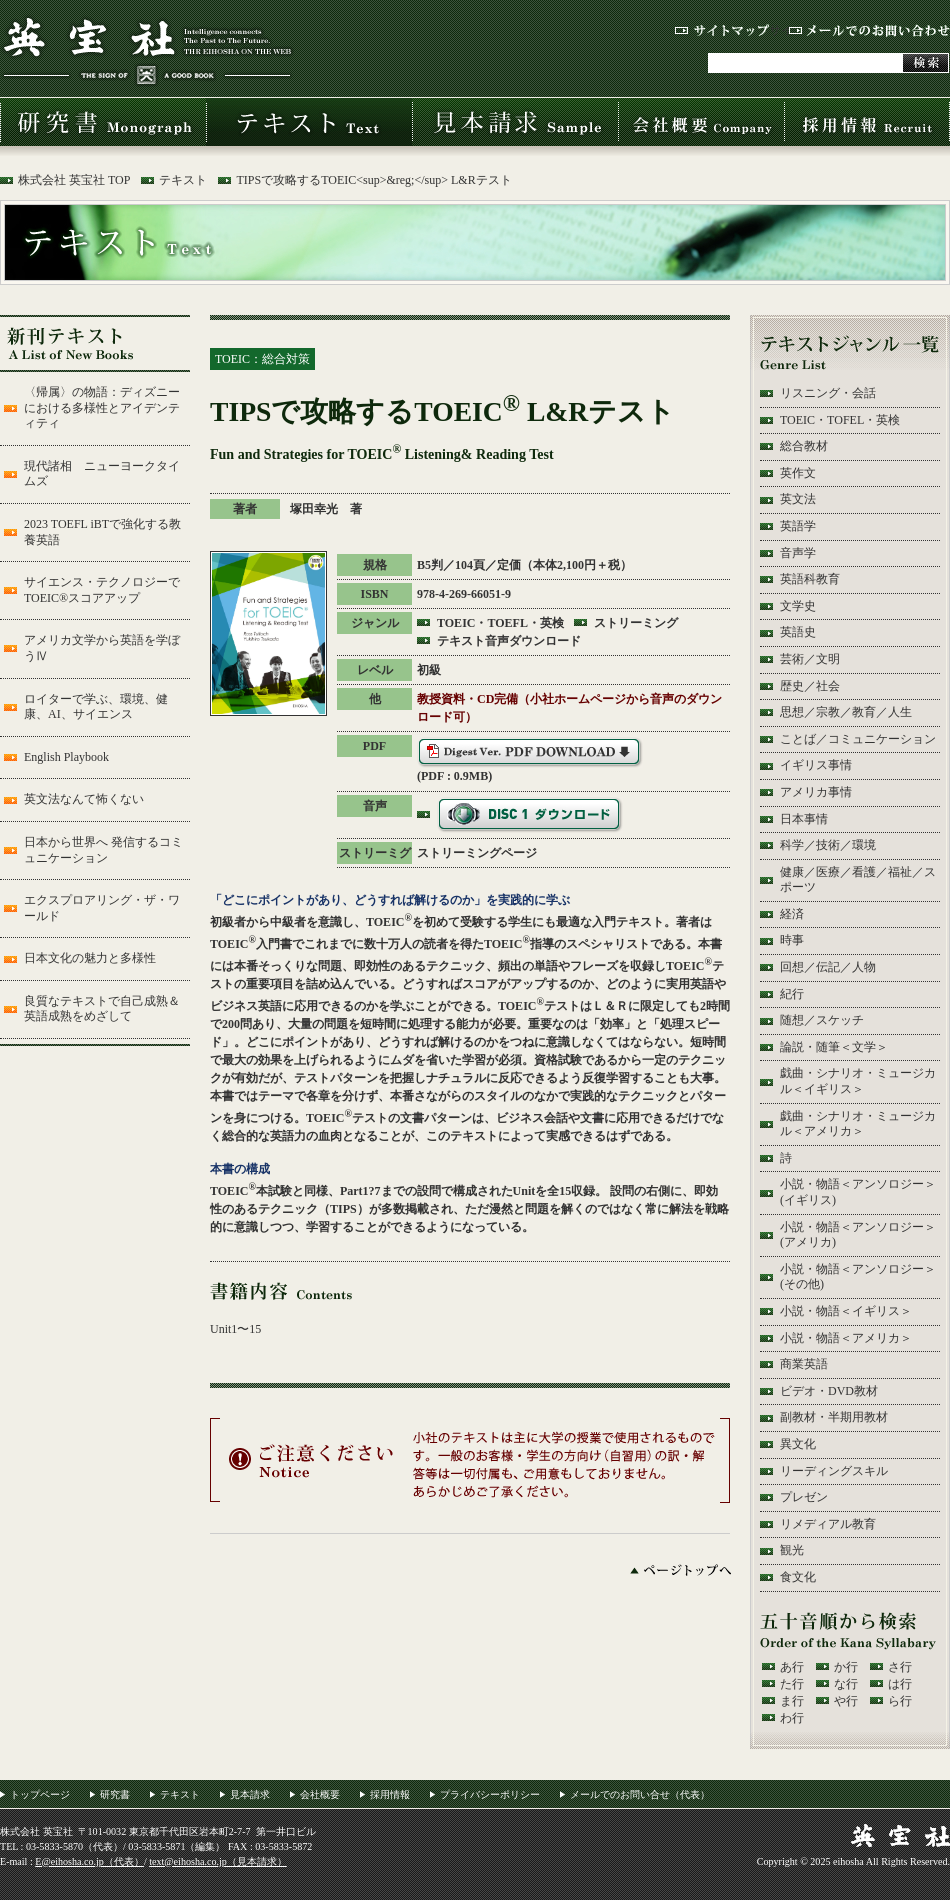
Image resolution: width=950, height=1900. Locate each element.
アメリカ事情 (816, 792)
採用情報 (867, 122)
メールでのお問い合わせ (869, 30)
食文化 (798, 1577)
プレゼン (804, 1497)
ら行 (900, 1701)
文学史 (798, 606)
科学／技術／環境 (828, 845)
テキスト (309, 122)
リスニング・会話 (828, 393)
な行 (846, 1684)
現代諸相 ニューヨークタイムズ (102, 474)
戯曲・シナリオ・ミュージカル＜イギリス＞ (858, 1081)
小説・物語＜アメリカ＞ (846, 1338)
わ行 (792, 1718)
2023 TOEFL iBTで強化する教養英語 (102, 532)
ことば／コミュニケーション (858, 739)
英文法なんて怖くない (84, 799)
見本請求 (515, 122)
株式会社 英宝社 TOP (74, 180)
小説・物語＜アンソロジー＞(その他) (858, 1277)
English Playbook (66, 757)
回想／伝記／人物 (828, 967)
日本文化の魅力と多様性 (90, 958)
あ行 (792, 1667)
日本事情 (804, 819)
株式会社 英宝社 (147, 50)
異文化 (798, 1444)
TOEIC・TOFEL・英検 (840, 420)
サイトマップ (722, 30)
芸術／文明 (810, 659)
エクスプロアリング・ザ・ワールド (102, 908)
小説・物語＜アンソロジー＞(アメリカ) (858, 1235)
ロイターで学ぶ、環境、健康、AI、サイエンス (96, 707)
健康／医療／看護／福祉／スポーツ (858, 880)
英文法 (798, 499)
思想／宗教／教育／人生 (846, 712)
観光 (792, 1550)
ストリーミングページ (477, 853)
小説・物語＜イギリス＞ (846, 1311)
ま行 (792, 1701)
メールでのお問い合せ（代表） (640, 1794)
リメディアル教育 (828, 1524)
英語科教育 (810, 579)
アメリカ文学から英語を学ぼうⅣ (102, 648)
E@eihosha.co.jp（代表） (89, 1861)
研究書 (103, 122)
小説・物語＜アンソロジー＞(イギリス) (858, 1192)
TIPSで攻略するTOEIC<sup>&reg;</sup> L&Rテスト (373, 180)
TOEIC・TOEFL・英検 (500, 623)
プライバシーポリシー (490, 1794)
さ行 (900, 1667)
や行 (846, 1701)
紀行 (792, 994)
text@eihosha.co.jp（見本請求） (218, 1861)
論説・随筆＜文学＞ (834, 1047)
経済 (792, 914)
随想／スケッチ (822, 1020)
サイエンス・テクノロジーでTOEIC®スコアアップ (102, 590)
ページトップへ (680, 1570)
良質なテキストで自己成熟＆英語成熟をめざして (102, 1009)
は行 (900, 1684)
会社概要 (701, 122)
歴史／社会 (810, 686)
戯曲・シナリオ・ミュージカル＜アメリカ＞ (858, 1124)
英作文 (798, 473)
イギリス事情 (816, 765)
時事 (792, 940)
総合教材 (804, 446)
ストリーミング (636, 623)
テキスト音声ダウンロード (509, 641)
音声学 (798, 553)
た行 (792, 1684)
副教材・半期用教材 (834, 1417)
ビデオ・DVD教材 (829, 1391)
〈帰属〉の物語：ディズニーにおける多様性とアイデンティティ (102, 407)
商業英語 (804, 1364)
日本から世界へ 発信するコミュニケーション (103, 850)
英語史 (798, 632)
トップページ (40, 1794)
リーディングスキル (834, 1471)
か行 (846, 1667)
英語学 (798, 526)
